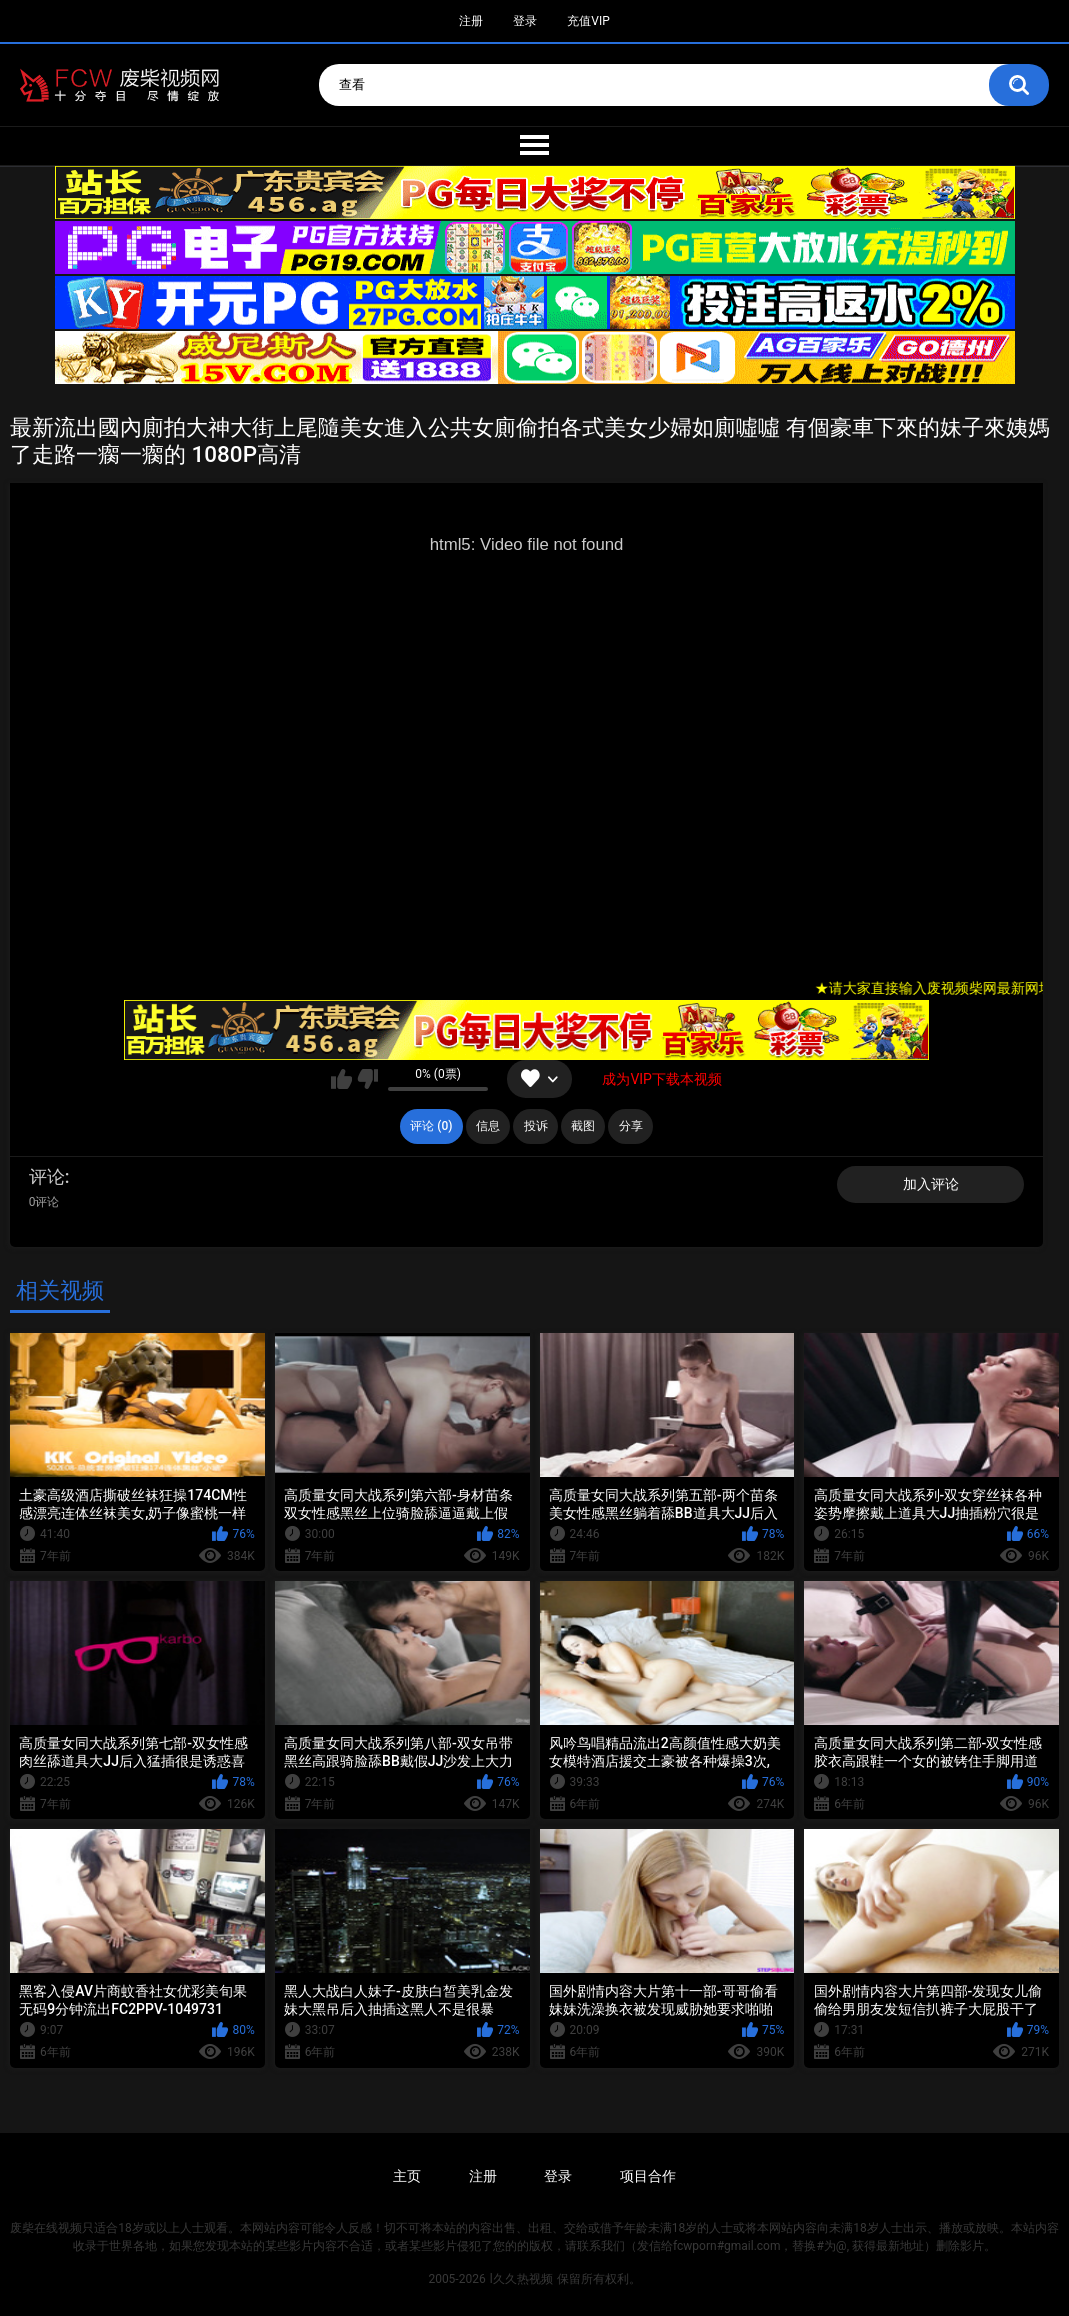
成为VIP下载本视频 (662, 1079)
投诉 (536, 1126)
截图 (583, 1126)
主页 (407, 2176)
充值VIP (588, 21)
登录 (525, 21)
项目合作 (648, 2176)
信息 (488, 1126)
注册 (471, 21)
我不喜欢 (367, 1079)
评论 (47, 1176)
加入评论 (931, 1184)
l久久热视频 (521, 2279)
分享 (631, 1126)
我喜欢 (341, 1079)
